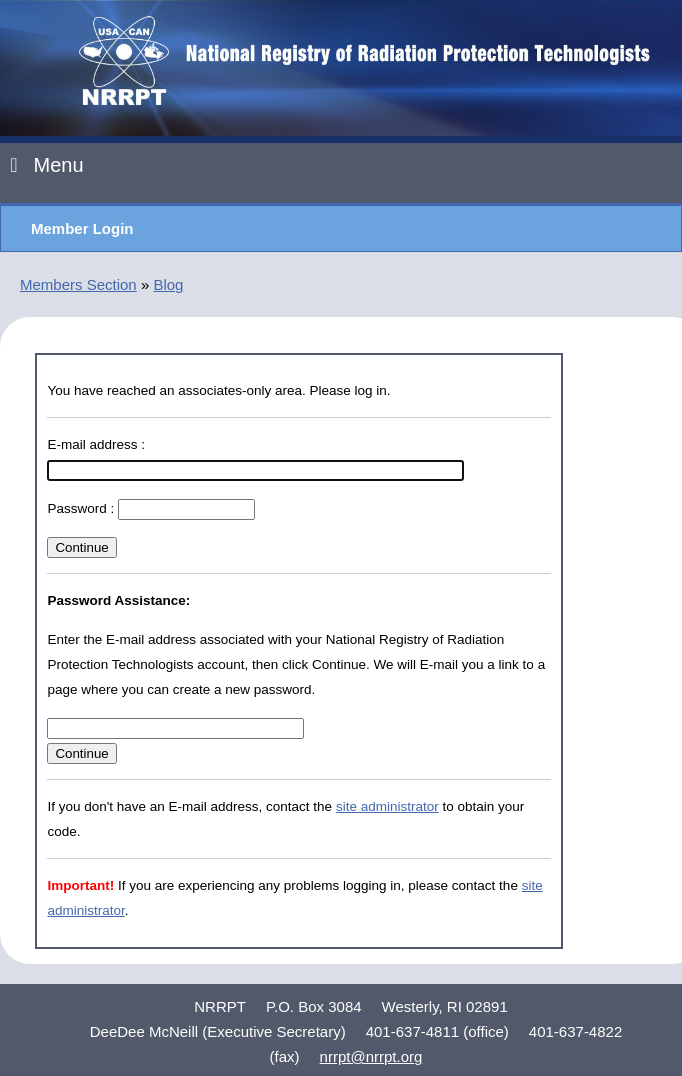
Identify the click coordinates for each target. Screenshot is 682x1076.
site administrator (387, 806)
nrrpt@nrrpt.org (371, 1056)
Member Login (82, 228)
